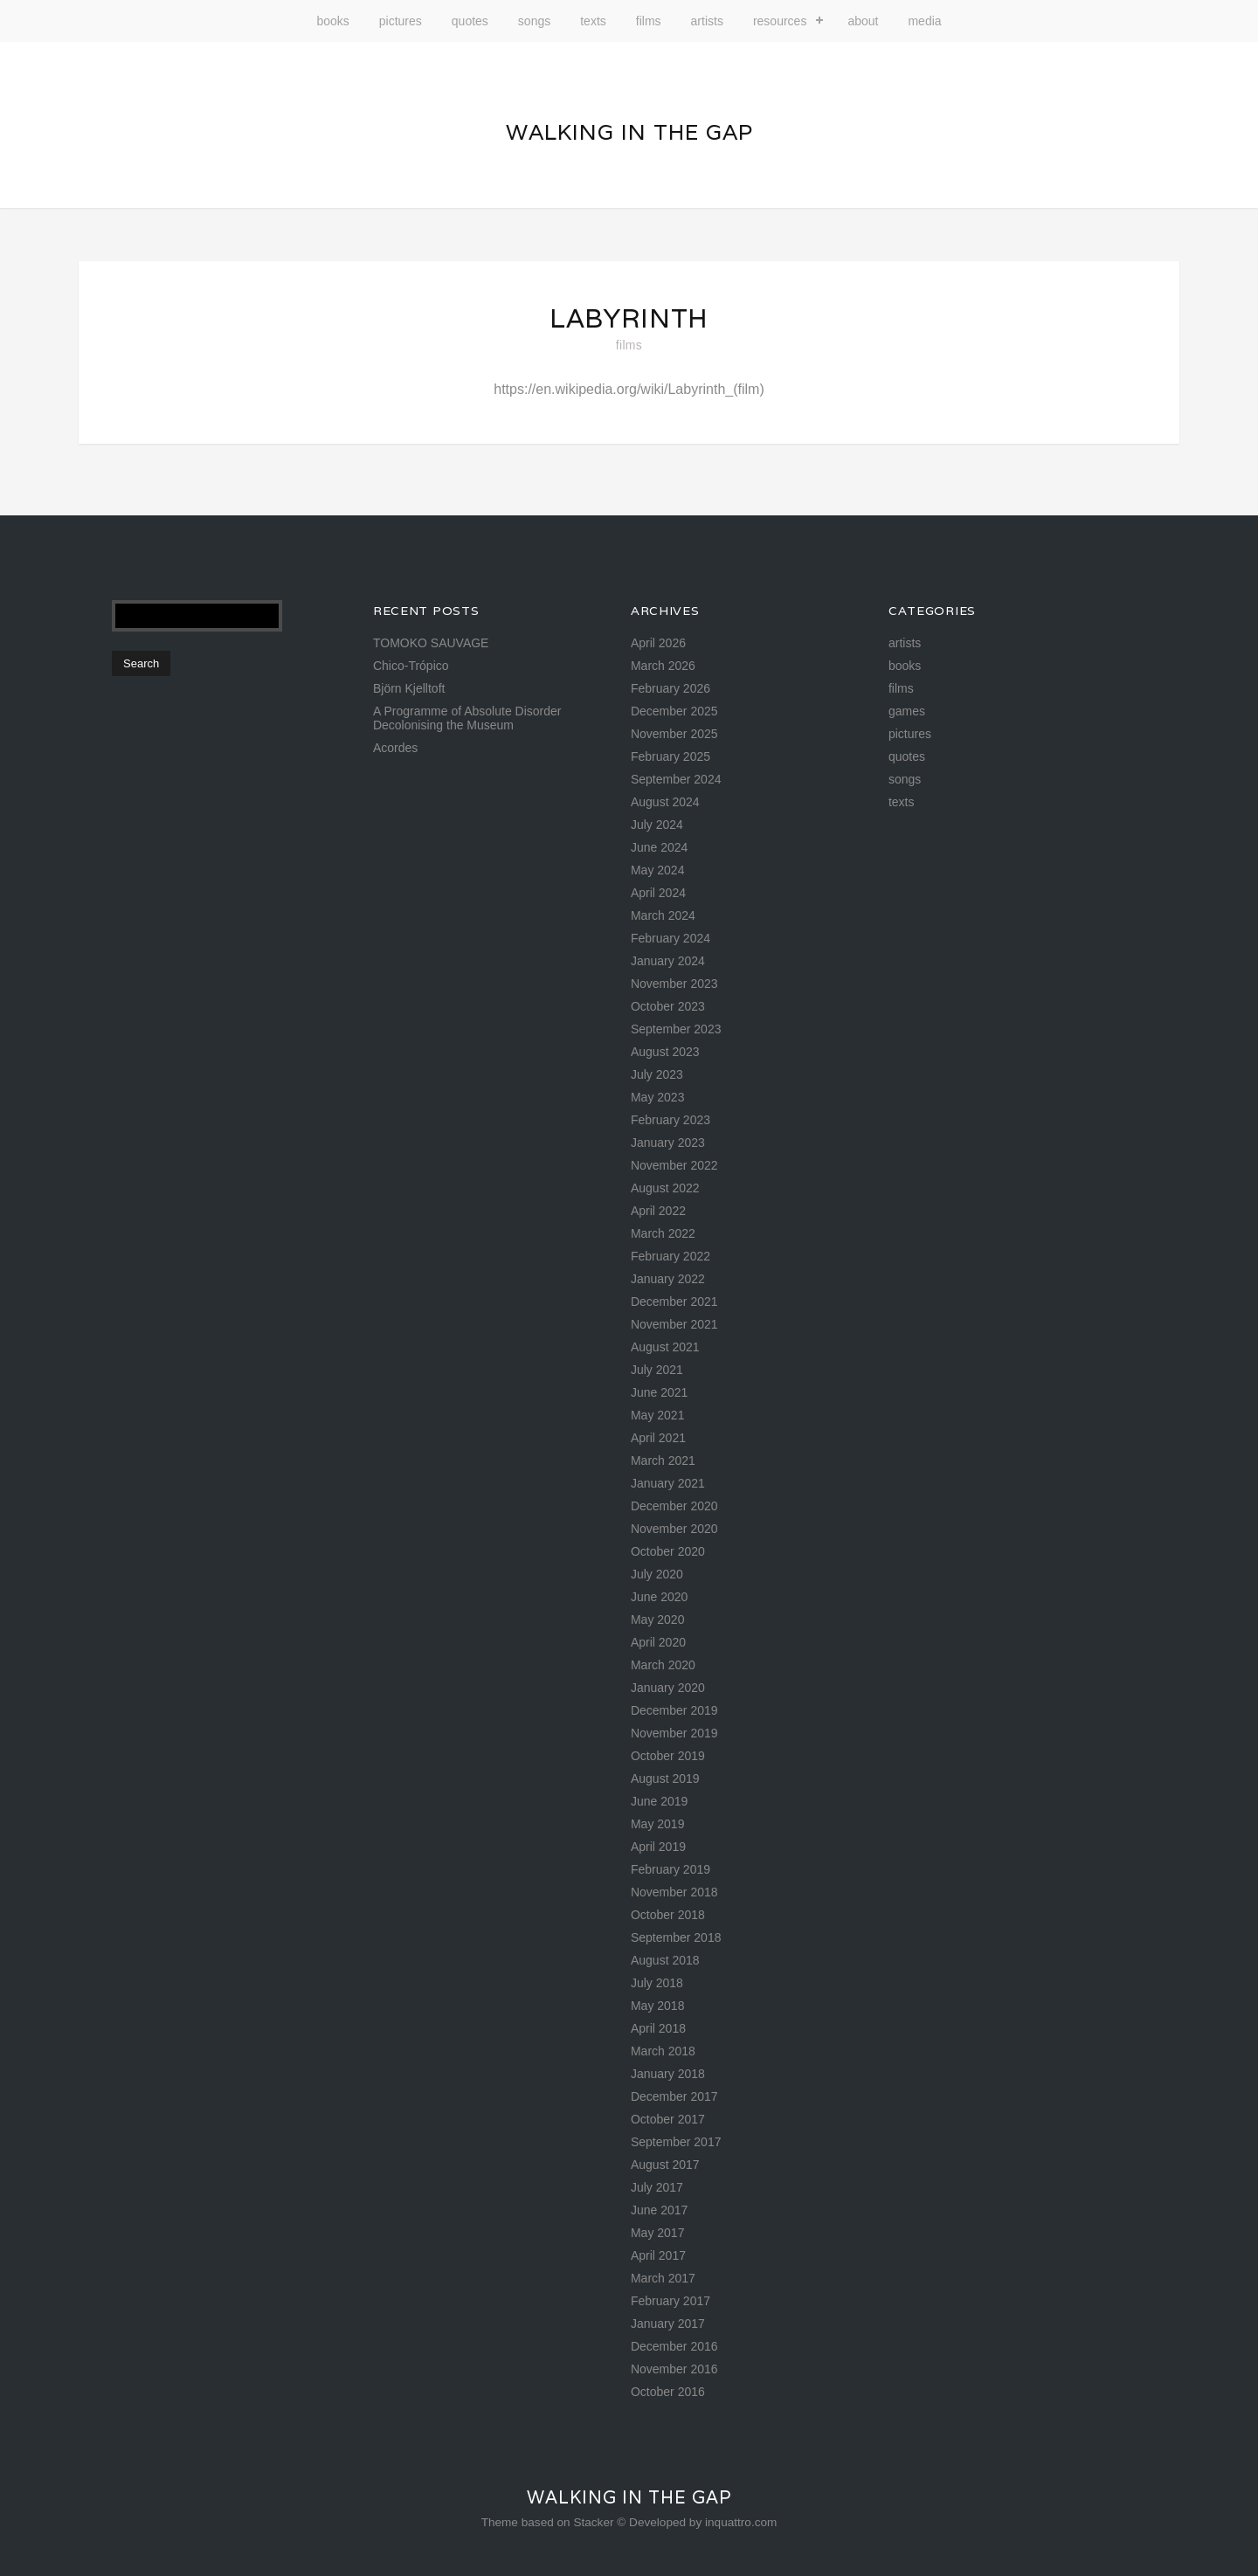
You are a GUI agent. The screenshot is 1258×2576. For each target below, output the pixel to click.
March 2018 (663, 2051)
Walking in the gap (629, 132)
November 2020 (674, 1529)
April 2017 (658, 2255)
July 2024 (657, 825)
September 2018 (676, 1937)
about (862, 21)
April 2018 (658, 2028)
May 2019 (657, 1824)
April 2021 (658, 1438)
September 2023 (676, 1029)
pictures (400, 21)
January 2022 (668, 1279)
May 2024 (657, 870)
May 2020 (657, 1619)
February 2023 (670, 1120)
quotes (470, 21)
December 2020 (674, 1506)
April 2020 (658, 1642)
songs (534, 21)
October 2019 (668, 1756)
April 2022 (658, 1211)
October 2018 (668, 1915)
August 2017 (665, 2165)
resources (779, 21)
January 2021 (668, 1483)
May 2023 (657, 1097)
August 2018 (665, 1960)
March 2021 (663, 1461)
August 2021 (665, 1347)
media (924, 21)
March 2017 (663, 2278)
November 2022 (674, 1165)
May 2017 (657, 2233)
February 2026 (670, 688)
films (648, 21)
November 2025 (674, 734)
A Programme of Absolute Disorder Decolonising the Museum (467, 718)
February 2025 (670, 756)
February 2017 (670, 2301)
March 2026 (663, 666)
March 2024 (663, 915)
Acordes (395, 748)
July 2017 (657, 2187)
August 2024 (665, 802)
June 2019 (659, 1801)
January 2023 (668, 1143)
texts (593, 21)
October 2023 (668, 1006)
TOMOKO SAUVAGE (431, 643)
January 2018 (668, 2074)
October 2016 (668, 2392)
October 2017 (668, 2119)
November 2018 (674, 1892)
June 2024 (659, 847)
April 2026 (658, 643)
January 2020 (668, 1688)
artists (707, 21)
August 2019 (665, 1778)
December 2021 (674, 1302)
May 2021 (657, 1415)
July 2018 (657, 1983)
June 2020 (659, 1597)
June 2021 (659, 1392)
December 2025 (674, 711)
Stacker (593, 2522)
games (906, 711)
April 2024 (658, 893)
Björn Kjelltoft (409, 688)
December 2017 (674, 2096)
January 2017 (668, 2324)
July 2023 (657, 1074)
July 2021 (657, 1370)
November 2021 (674, 1324)
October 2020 (668, 1551)
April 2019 (658, 1847)
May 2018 (657, 2006)
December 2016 (674, 2346)
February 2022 (670, 1256)
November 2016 (674, 2369)
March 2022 (663, 1233)
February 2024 (670, 938)
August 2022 (665, 1188)
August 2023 (665, 1052)
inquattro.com (741, 2522)
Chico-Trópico (411, 666)
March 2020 (663, 1665)
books (332, 21)
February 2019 (670, 1869)
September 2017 (676, 2142)
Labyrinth (629, 318)
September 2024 (676, 779)
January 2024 (668, 961)
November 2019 (674, 1733)
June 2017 (659, 2210)
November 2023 (674, 984)
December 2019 (674, 1710)
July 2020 (657, 1574)
